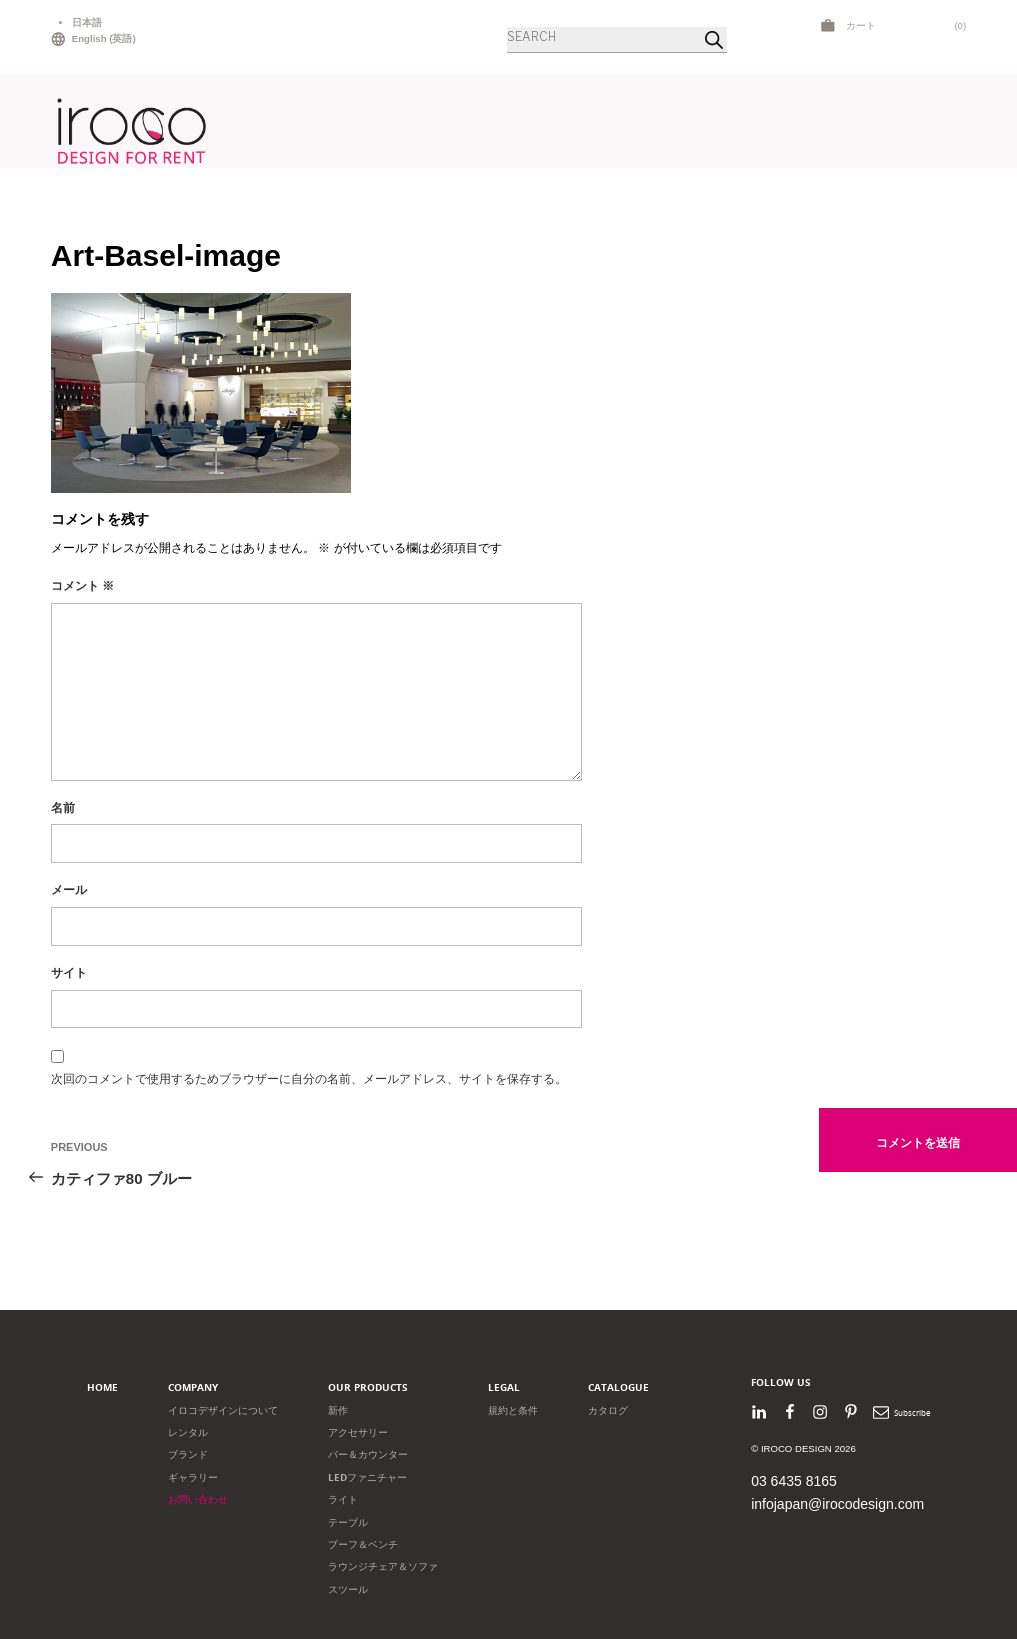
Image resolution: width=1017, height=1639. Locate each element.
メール (69, 890)
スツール (348, 1589)
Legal (504, 1387)
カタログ (608, 1410)
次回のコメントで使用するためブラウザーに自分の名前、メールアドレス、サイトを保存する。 (309, 1079)
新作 (338, 1410)
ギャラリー (193, 1477)
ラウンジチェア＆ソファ (383, 1566)
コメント (82, 586)
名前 (63, 808)
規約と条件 (513, 1410)
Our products (368, 1387)
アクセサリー (358, 1432)
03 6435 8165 (794, 1481)
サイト (69, 973)
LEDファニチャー (367, 1477)
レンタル (188, 1432)
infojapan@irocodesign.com (837, 1504)
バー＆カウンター (368, 1454)
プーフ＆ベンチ (363, 1544)
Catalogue (618, 1387)
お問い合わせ (198, 1499)
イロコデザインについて (223, 1410)
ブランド (188, 1454)
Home (102, 1387)
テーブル (348, 1522)
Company (193, 1387)
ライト (343, 1499)
